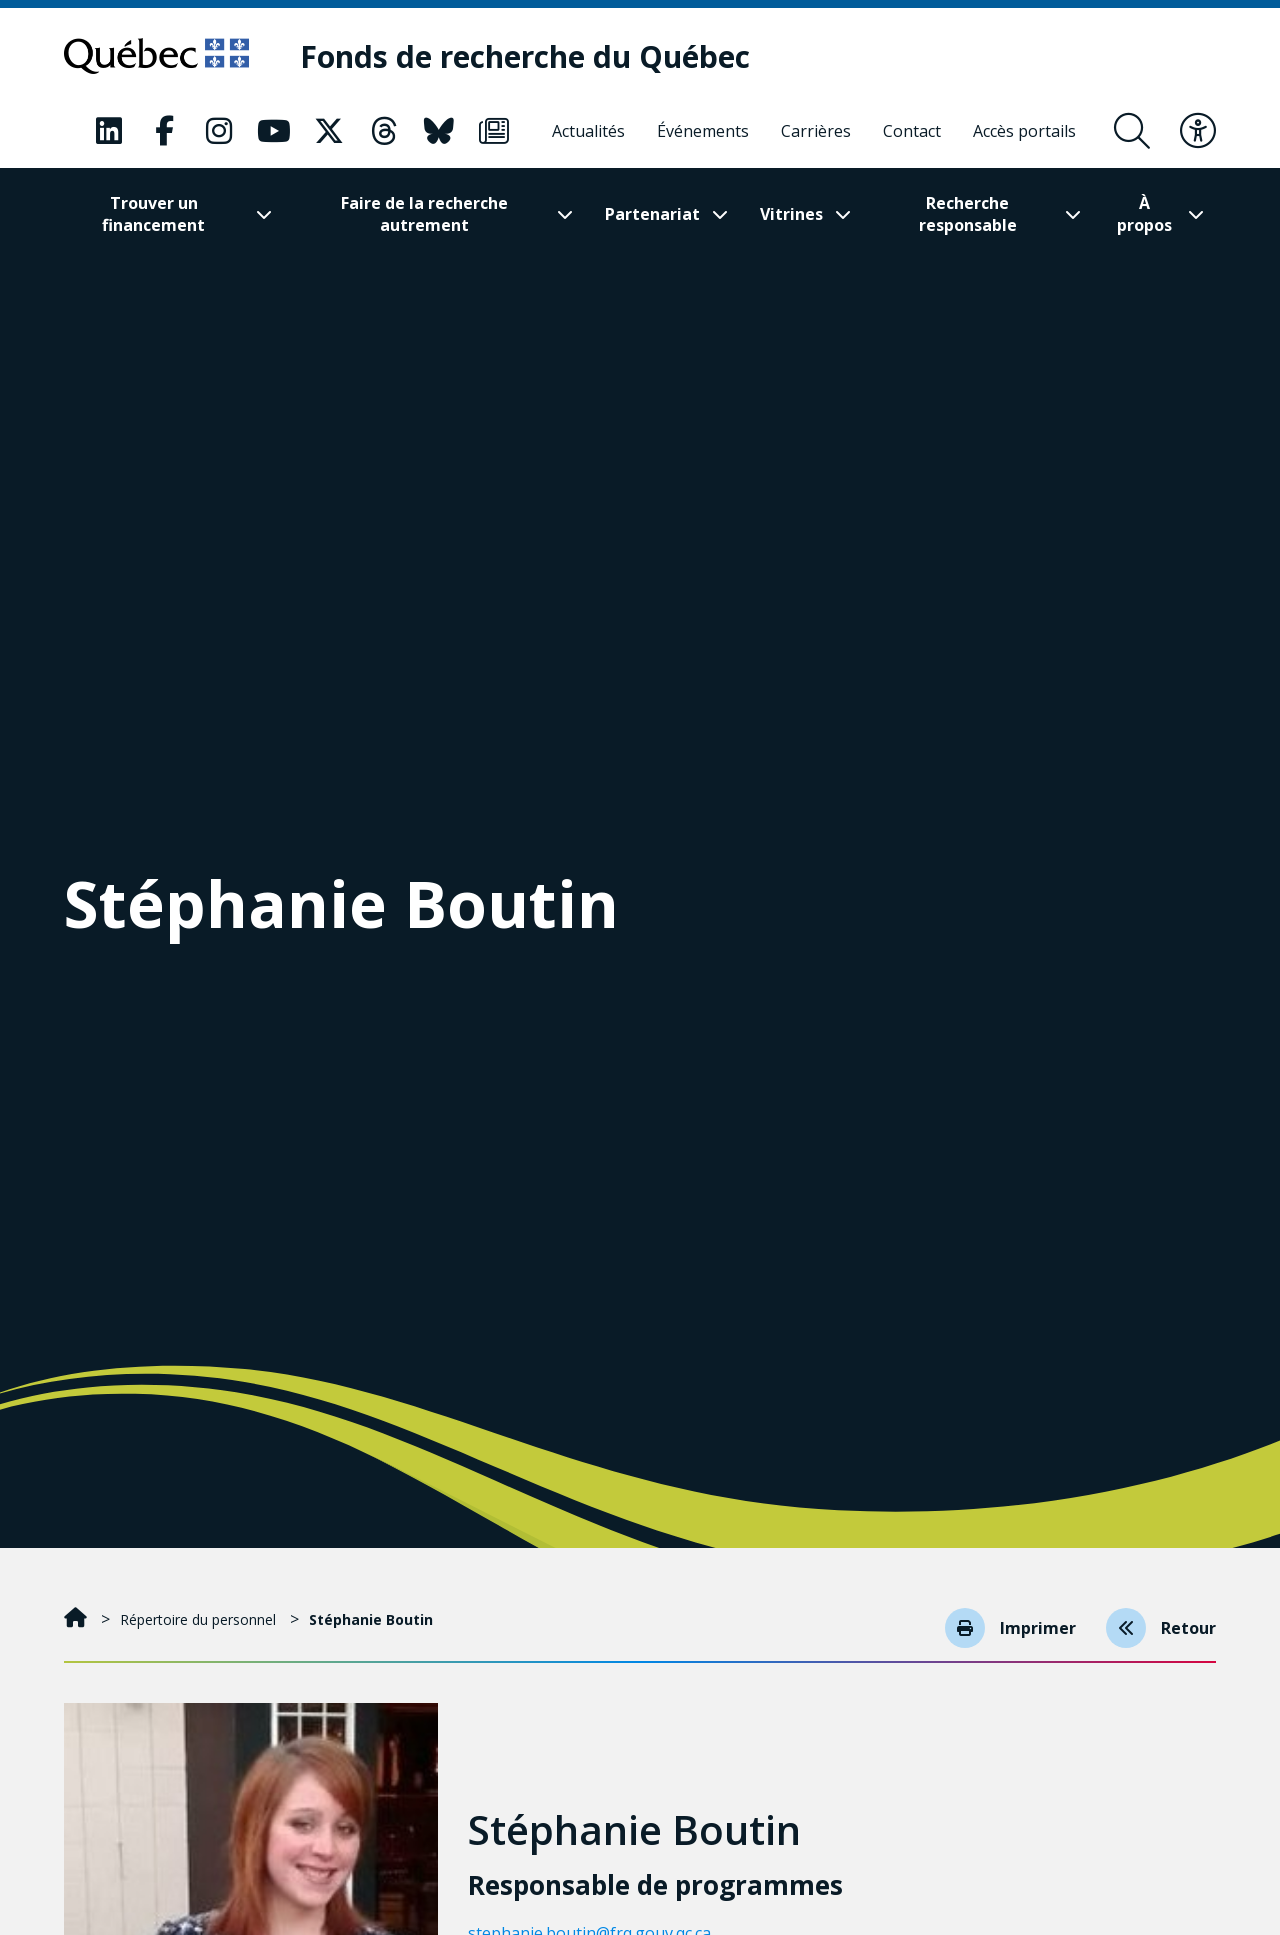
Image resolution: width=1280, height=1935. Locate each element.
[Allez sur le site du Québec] (156, 56)
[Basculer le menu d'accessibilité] (1198, 131)
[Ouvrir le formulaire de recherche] (1132, 131)
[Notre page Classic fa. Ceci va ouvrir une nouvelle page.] (109, 131)
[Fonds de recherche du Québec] (525, 56)
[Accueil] (77, 1619)
